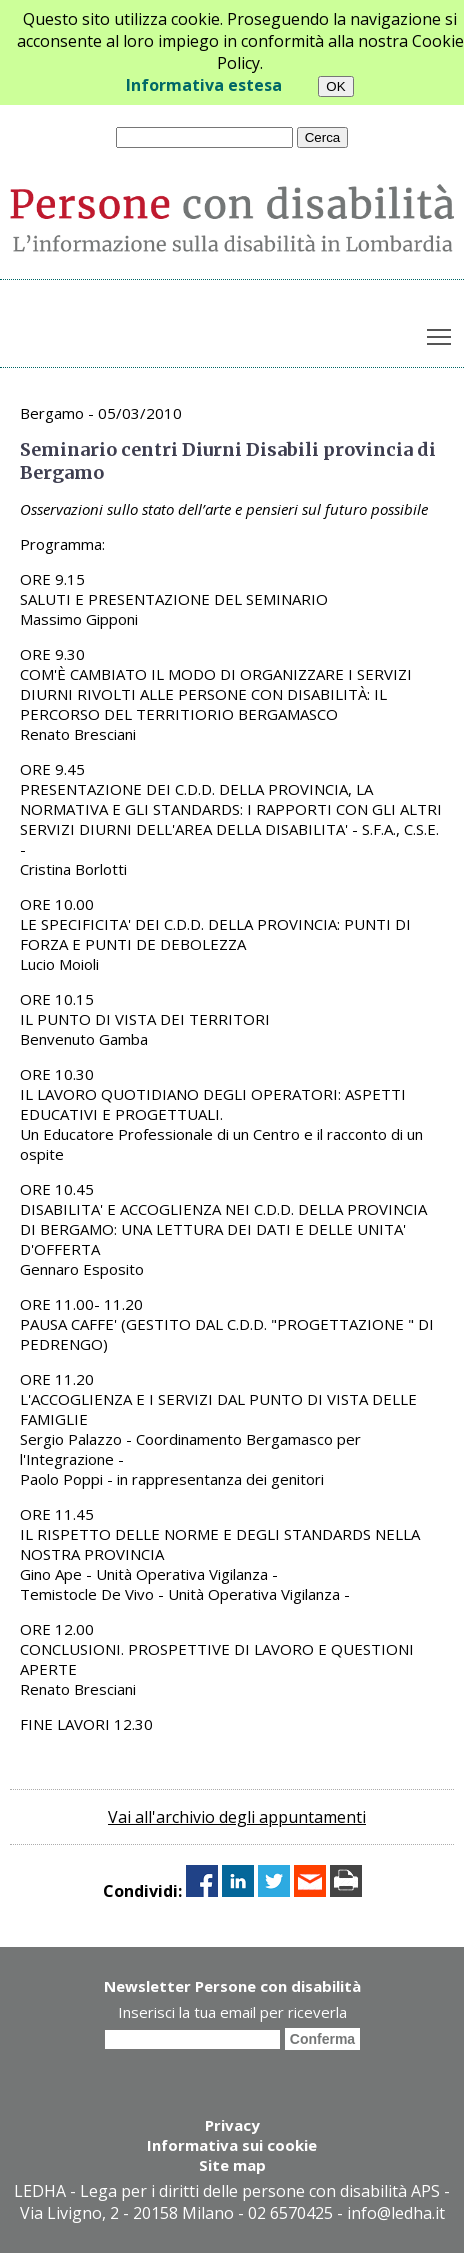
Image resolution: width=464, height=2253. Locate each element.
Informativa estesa (204, 85)
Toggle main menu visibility (440, 332)
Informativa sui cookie (232, 2145)
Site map (232, 2165)
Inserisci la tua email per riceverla (232, 2012)
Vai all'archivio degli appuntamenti (237, 1817)
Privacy (232, 2125)
